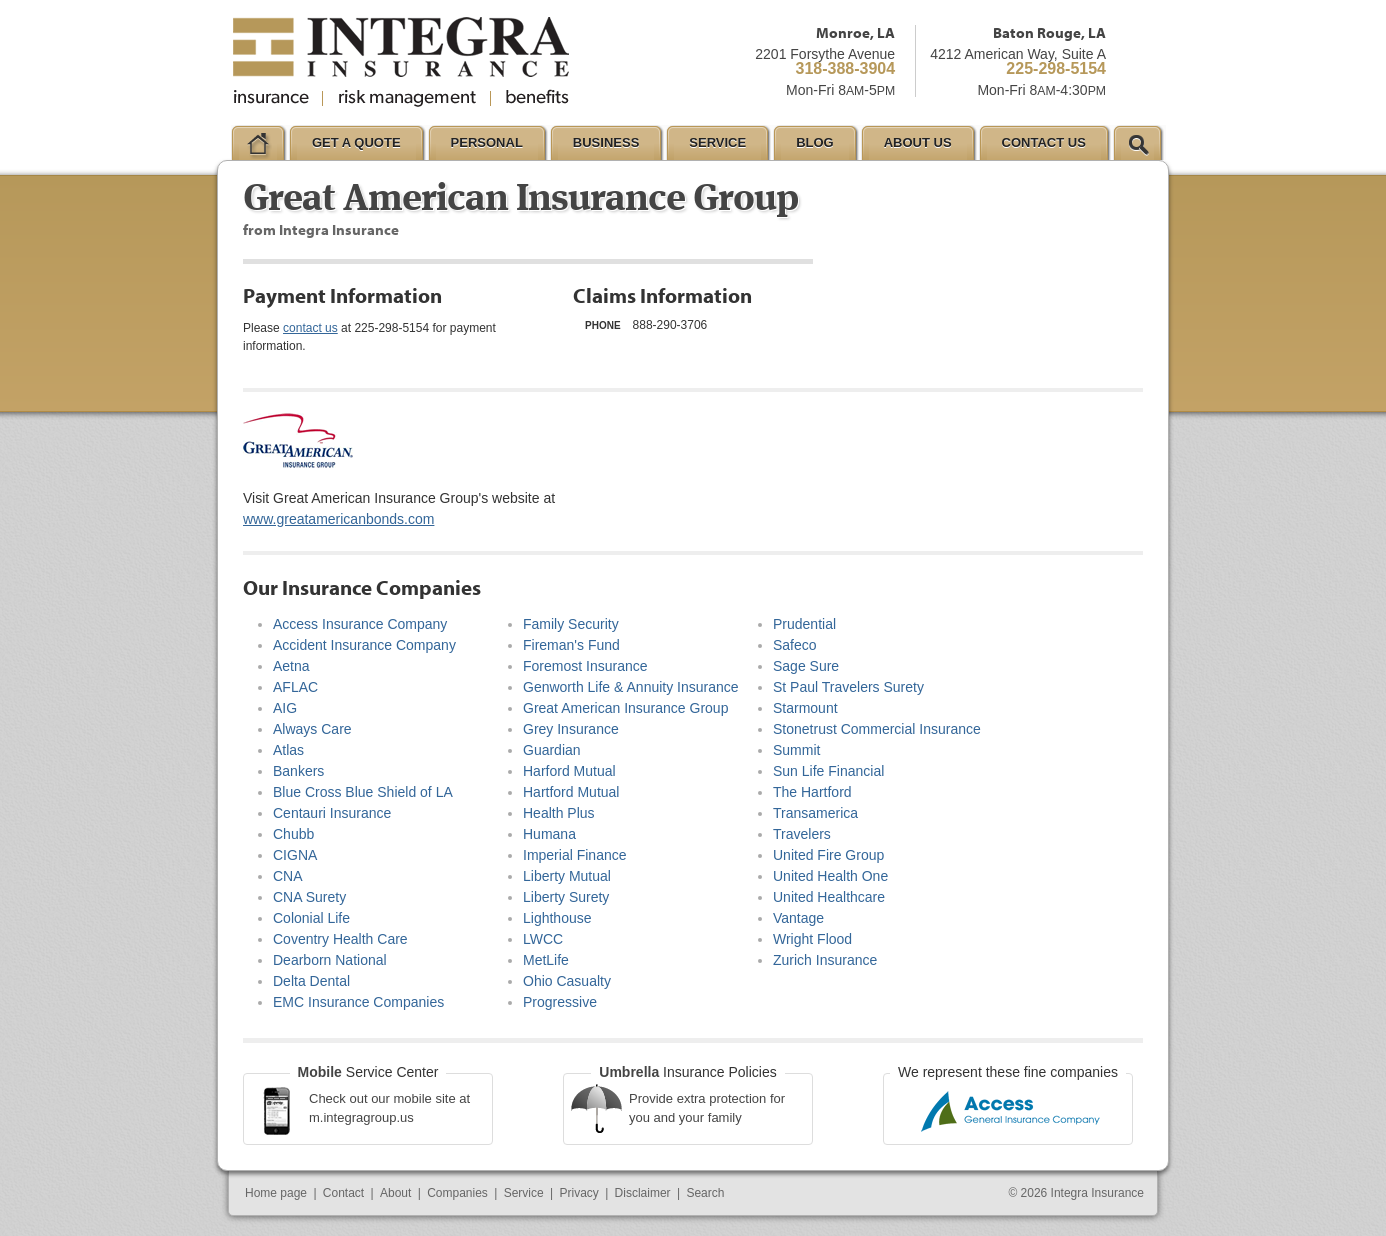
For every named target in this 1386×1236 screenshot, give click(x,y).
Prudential (804, 624)
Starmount (805, 708)
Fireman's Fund (571, 645)
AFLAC (295, 687)
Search (705, 1193)
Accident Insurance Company (364, 645)
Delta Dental (311, 981)
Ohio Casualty (567, 981)
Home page (276, 1193)
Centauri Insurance (332, 813)
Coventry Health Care (340, 939)
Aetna (291, 666)
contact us (310, 328)
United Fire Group (828, 855)
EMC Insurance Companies (358, 1002)
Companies (457, 1193)
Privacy (578, 1193)
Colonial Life (311, 918)
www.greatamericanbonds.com (338, 519)
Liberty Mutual (567, 876)
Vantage (798, 918)
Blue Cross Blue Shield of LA (363, 792)
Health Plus (559, 813)
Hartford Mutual (571, 792)
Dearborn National (330, 960)
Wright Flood (812, 939)
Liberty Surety (566, 897)
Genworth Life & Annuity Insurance (631, 687)
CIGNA (295, 855)
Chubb (293, 834)
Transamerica (815, 813)
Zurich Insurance (825, 960)
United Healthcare (829, 897)
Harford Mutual (569, 771)
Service (524, 1193)
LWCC (543, 939)
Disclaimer (643, 1193)
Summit (796, 750)
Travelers (802, 834)
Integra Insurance (1097, 1193)
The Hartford (812, 792)
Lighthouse (557, 918)
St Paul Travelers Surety (848, 687)
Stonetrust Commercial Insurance (877, 729)
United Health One (830, 876)
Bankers (298, 771)
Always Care (312, 729)
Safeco (795, 645)
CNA (288, 876)
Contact (343, 1193)
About (395, 1193)
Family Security (571, 624)
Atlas (288, 750)
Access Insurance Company (360, 624)
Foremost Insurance (585, 666)
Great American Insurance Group (625, 708)
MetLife (546, 960)
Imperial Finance (575, 855)
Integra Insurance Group (401, 62)
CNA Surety (309, 897)
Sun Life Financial (828, 771)
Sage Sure (806, 666)
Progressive (560, 1002)
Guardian (552, 750)
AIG (285, 708)
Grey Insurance (571, 729)
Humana (549, 834)
